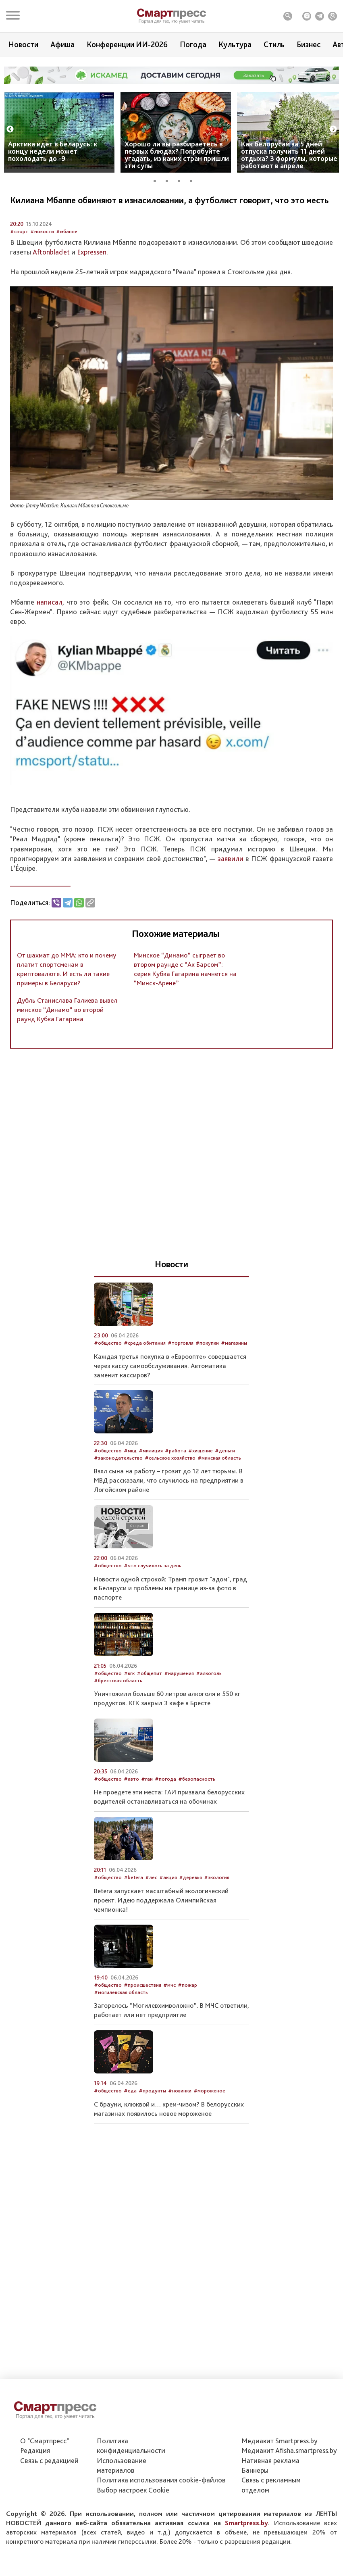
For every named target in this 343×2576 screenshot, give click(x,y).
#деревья (190, 1905)
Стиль (274, 44)
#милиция (151, 1478)
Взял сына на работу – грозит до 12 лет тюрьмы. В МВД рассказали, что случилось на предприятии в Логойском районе (168, 1507)
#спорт (19, 259)
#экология (216, 1905)
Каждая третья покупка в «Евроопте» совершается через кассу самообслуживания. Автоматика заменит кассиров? (170, 1392)
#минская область (219, 1485)
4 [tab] (194, 180)
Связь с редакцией (49, 2460)
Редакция (35, 2450)
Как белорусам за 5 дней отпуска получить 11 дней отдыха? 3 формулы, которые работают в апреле (289, 155)
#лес (151, 1905)
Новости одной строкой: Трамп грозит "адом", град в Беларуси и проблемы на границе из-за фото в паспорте (170, 1615)
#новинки (179, 2118)
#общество (108, 1370)
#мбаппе (66, 259)
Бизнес (308, 44)
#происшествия (142, 2012)
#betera (133, 1905)
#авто (131, 1806)
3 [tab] (182, 180)
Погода (193, 44)
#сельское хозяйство (170, 1485)
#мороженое (209, 2118)
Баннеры (254, 2470)
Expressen (91, 279)
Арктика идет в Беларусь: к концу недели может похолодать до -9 (52, 151)
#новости (42, 259)
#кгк (129, 1701)
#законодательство (118, 1485)
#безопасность (196, 1806)
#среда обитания (145, 1370)
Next (333, 129)
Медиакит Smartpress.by (279, 2440)
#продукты (152, 2118)
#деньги (225, 1478)
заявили (231, 886)
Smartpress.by (246, 2523)
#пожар (187, 2012)
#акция (168, 1905)
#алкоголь (209, 1701)
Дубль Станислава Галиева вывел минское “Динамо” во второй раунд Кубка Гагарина (67, 1036)
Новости (23, 44)
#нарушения (179, 1701)
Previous (10, 129)
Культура (235, 44)
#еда (130, 2118)
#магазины (234, 1370)
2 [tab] (170, 180)
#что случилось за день (152, 1593)
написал (49, 629)
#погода (165, 1806)
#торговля (180, 1370)
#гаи (147, 1806)
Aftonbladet (52, 279)
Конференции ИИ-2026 (127, 44)
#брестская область (118, 1707)
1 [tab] (158, 180)
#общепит (149, 1701)
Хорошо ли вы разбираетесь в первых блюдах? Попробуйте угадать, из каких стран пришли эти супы (177, 155)
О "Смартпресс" (44, 2440)
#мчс (169, 2012)
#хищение (200, 1478)
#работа (175, 1478)
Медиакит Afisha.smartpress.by (289, 2450)
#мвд (130, 1478)
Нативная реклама (270, 2460)
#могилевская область (121, 2019)
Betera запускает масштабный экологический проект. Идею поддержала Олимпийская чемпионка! (161, 1927)
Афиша (62, 44)
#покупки (207, 1370)
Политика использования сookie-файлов (161, 2480)
